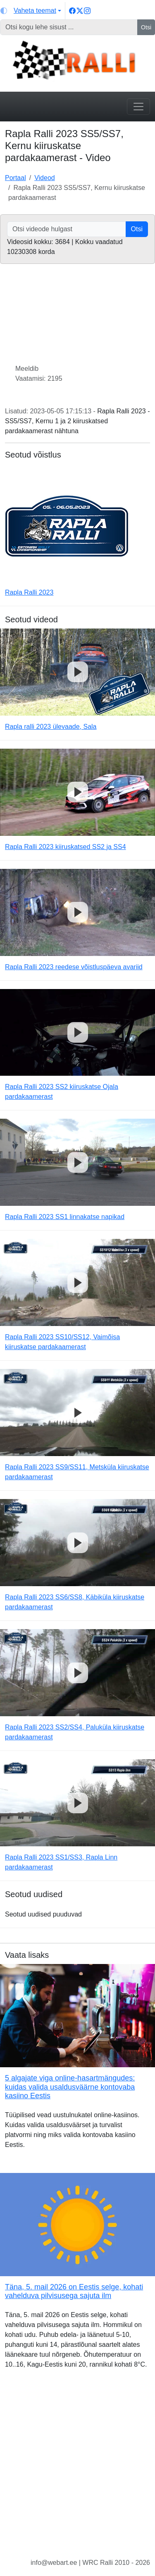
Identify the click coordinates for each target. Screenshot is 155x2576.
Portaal (15, 177)
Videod (44, 177)
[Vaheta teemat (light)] (31, 10)
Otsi (146, 27)
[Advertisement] (77, 2470)
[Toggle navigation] (138, 106)
